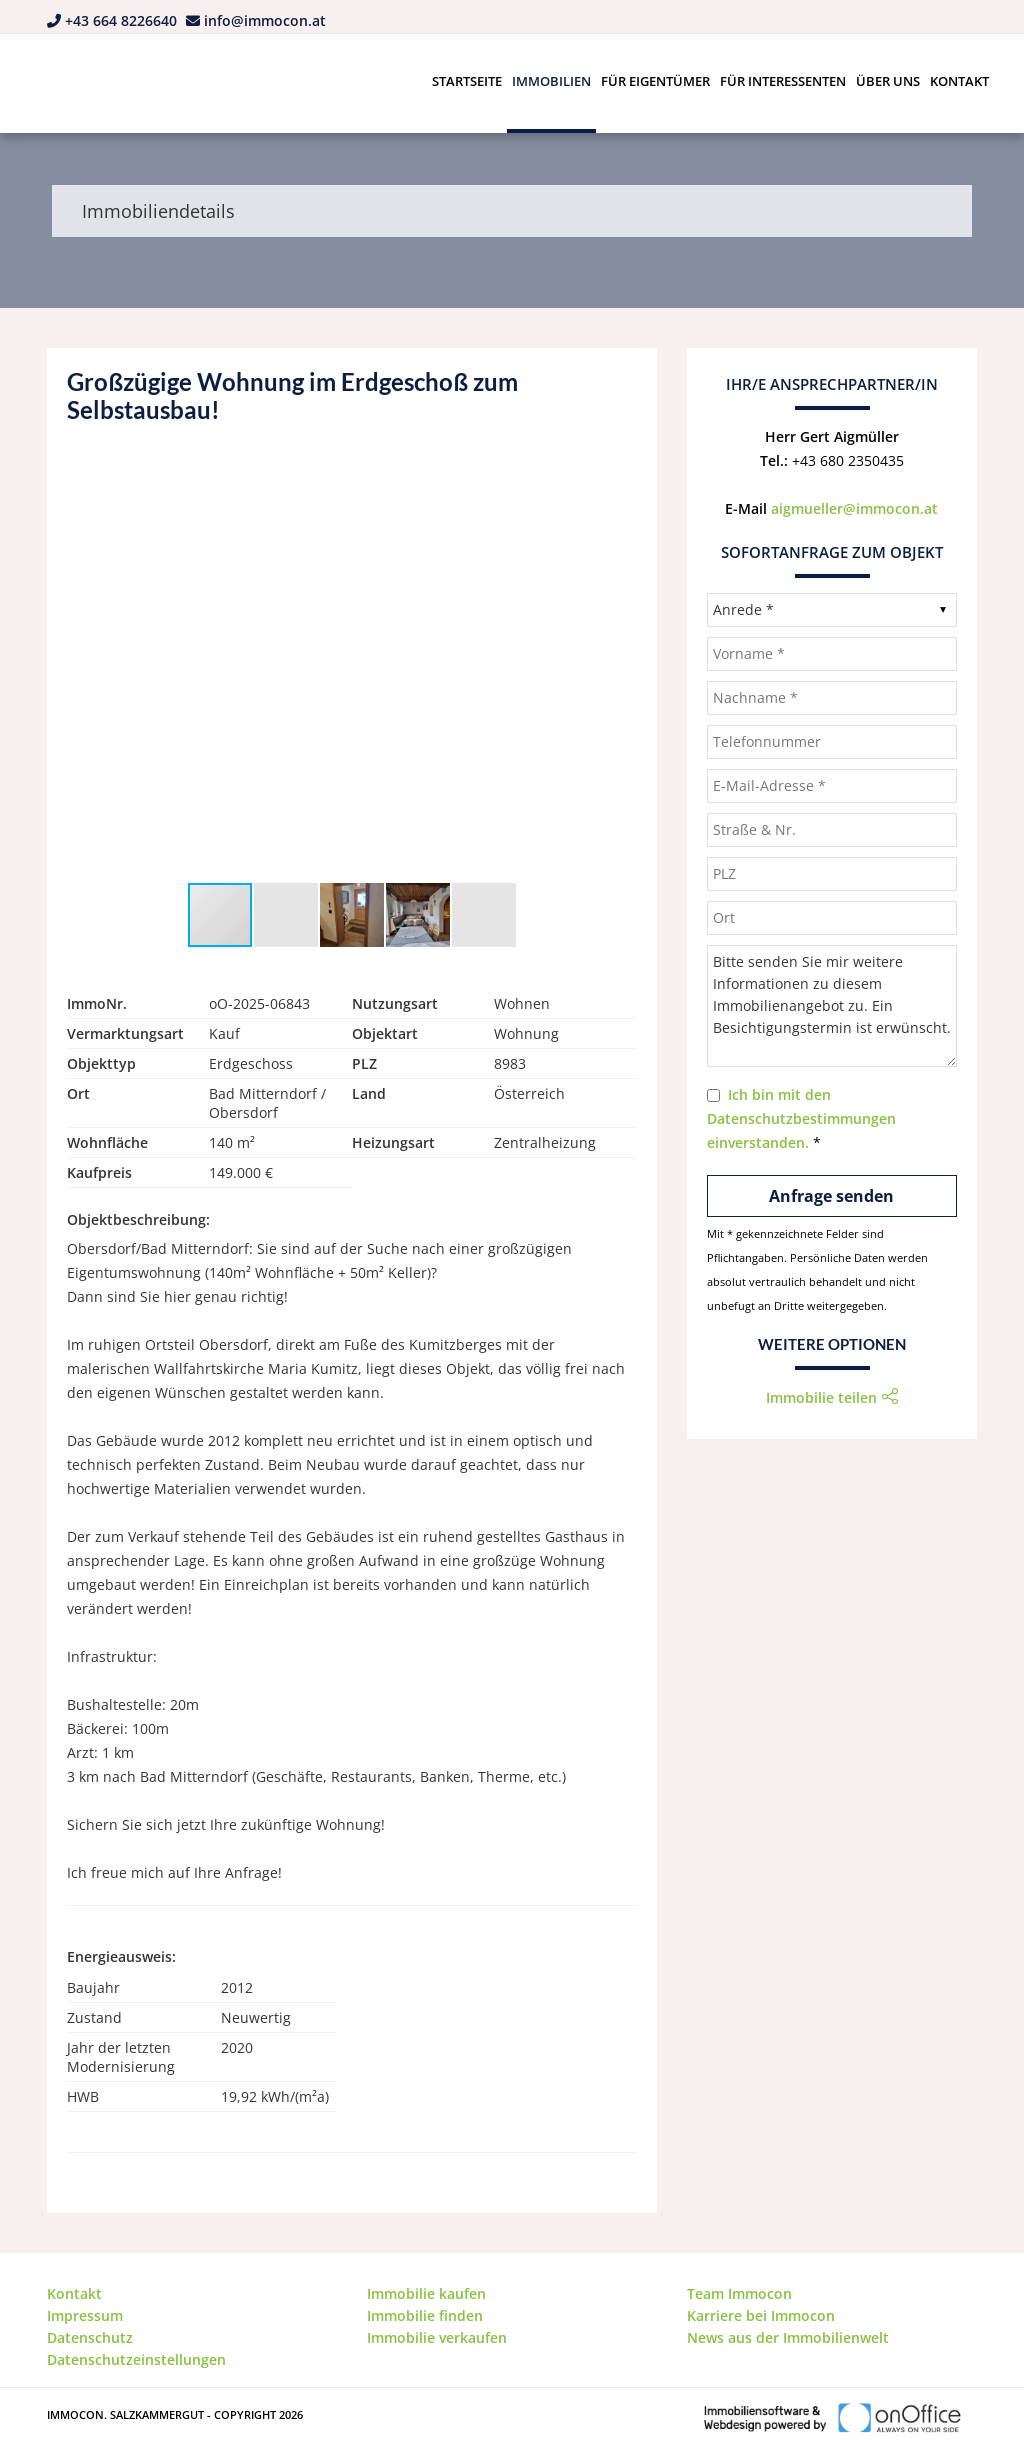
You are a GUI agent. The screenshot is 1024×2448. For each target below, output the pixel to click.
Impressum (85, 2315)
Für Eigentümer (655, 81)
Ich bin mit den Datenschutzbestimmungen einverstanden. (801, 1118)
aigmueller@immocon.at (854, 508)
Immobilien (551, 81)
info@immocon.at (265, 20)
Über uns (888, 81)
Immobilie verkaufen (437, 2337)
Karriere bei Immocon (761, 2315)
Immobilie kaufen (426, 2293)
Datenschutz (90, 2337)
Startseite (467, 81)
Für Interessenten (783, 81)
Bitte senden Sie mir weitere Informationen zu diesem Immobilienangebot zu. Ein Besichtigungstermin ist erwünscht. (832, 1006)
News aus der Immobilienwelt (788, 2337)
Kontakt (959, 81)
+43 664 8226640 (121, 20)
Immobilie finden (425, 2315)
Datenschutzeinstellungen (136, 2359)
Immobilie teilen (821, 1397)
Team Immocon (739, 2293)
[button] (619, 472)
